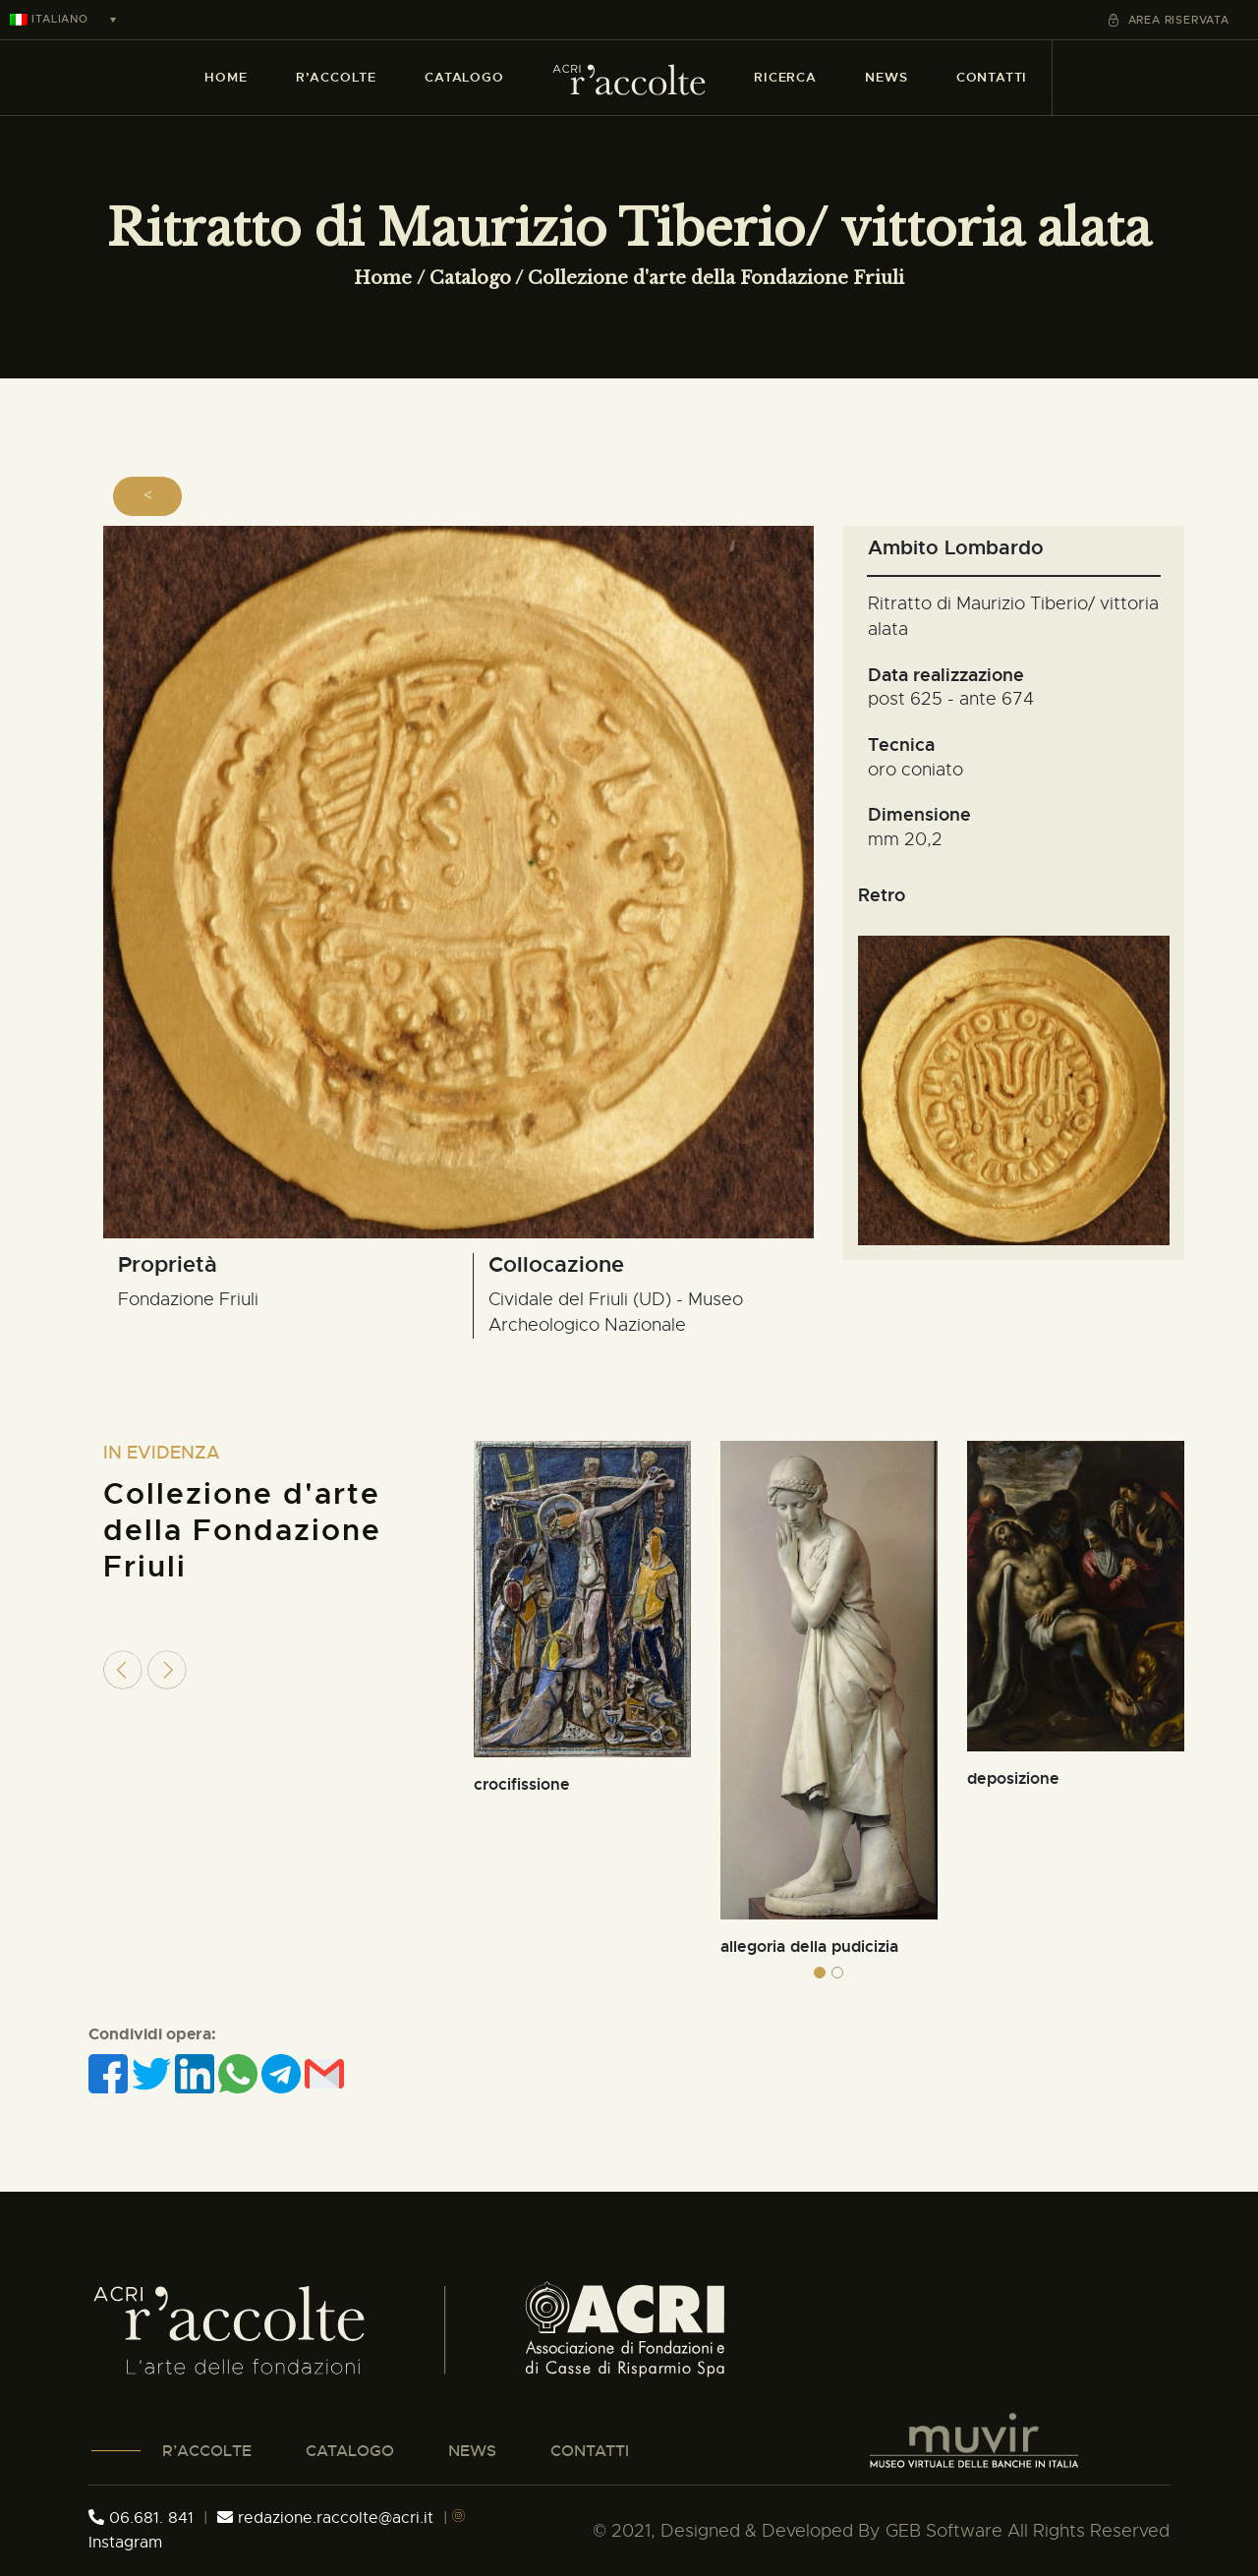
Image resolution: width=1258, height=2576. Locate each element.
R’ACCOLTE (207, 2450)
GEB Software (944, 2531)
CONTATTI (589, 2450)
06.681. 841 (141, 2518)
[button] (820, 1972)
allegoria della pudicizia (809, 1946)
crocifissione (522, 1784)
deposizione (1013, 1778)
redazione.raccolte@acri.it (327, 2518)
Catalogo (470, 278)
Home (383, 278)
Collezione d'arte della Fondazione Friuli (716, 278)
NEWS (472, 2450)
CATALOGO (350, 2450)
